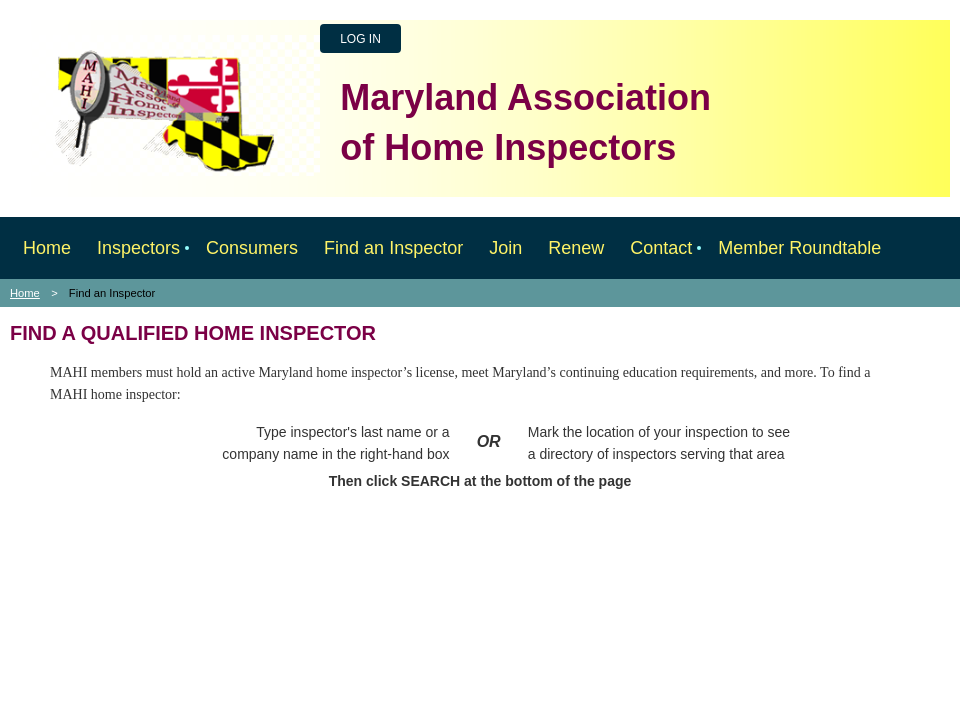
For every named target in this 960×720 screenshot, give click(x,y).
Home (25, 293)
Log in (360, 39)
